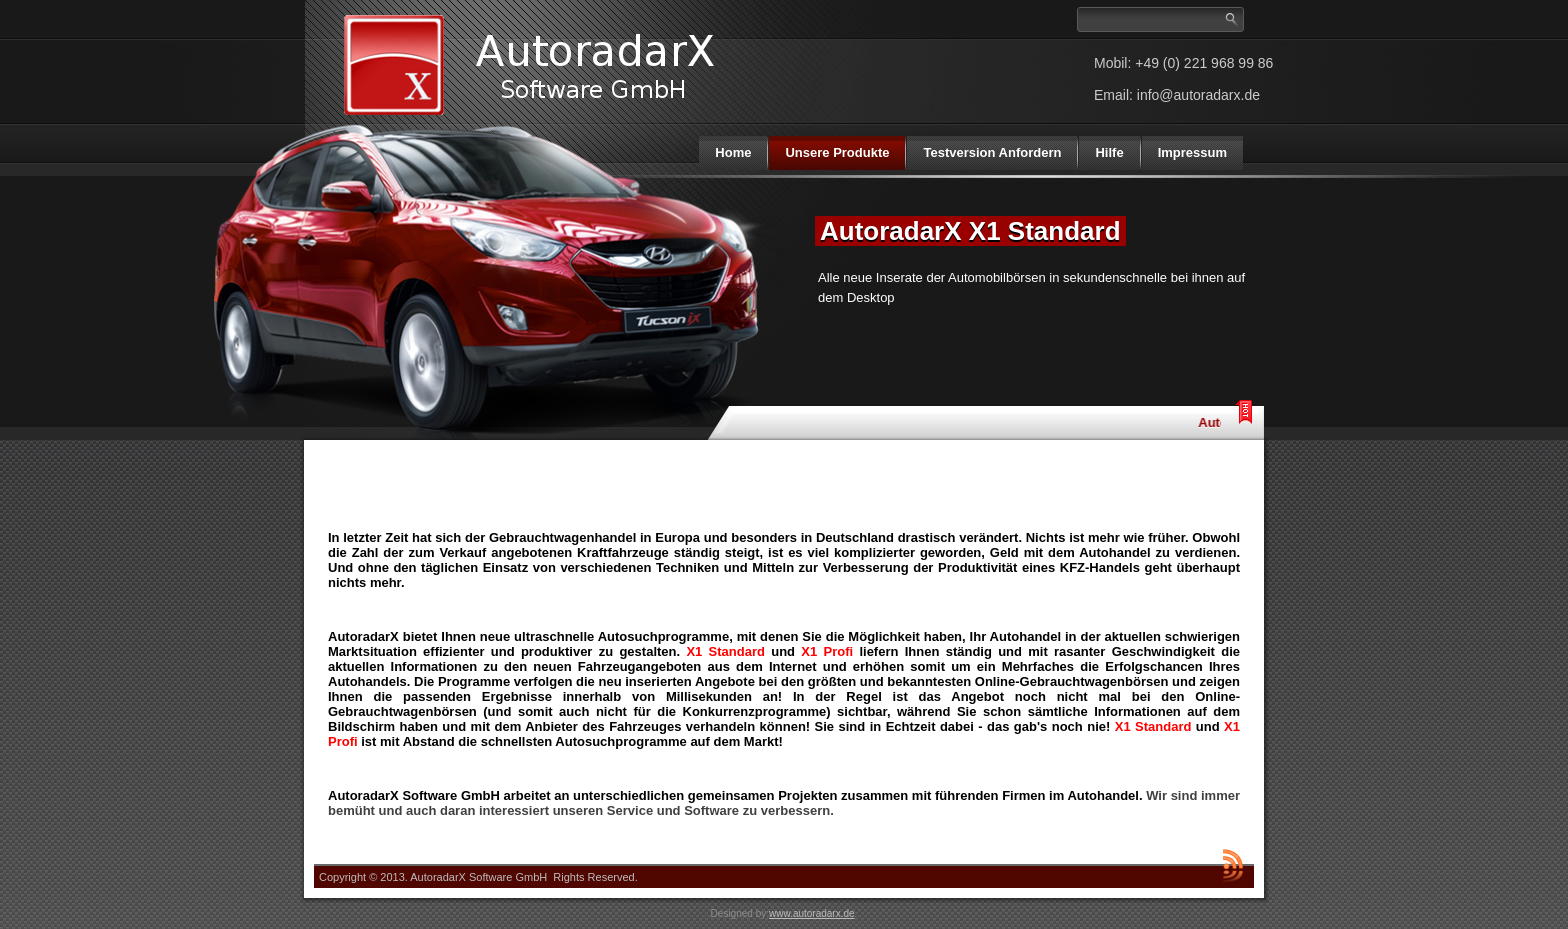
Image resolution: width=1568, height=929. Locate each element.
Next (1247, 219)
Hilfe (1109, 152)
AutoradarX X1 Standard (970, 231)
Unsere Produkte (837, 152)
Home (733, 152)
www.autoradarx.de (812, 913)
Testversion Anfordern (992, 152)
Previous (777, 219)
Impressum (1192, 152)
